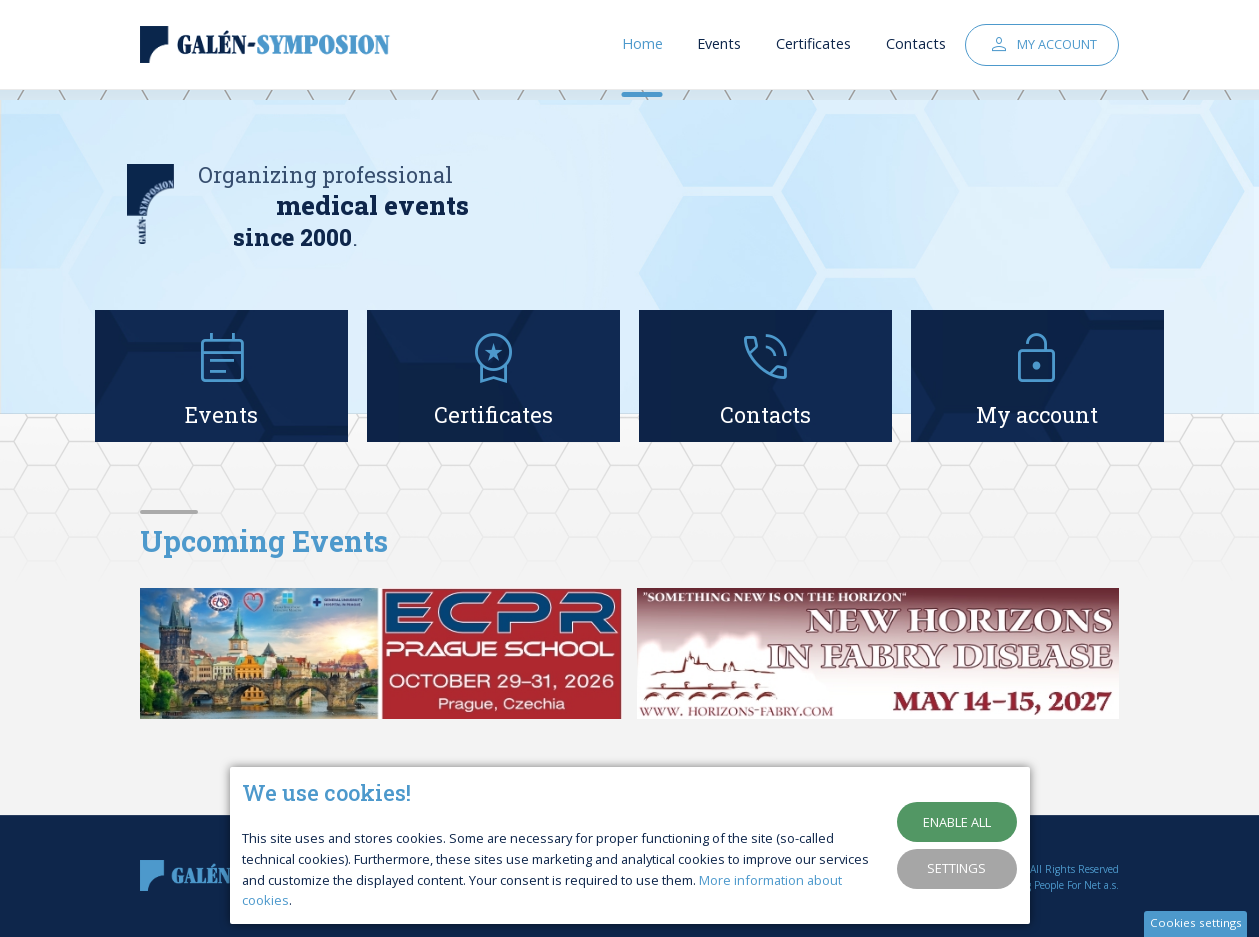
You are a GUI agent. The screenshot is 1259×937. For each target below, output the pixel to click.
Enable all (957, 822)
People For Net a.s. (1076, 885)
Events (719, 49)
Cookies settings (1196, 922)
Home (642, 49)
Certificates (813, 49)
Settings (956, 868)
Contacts (916, 49)
